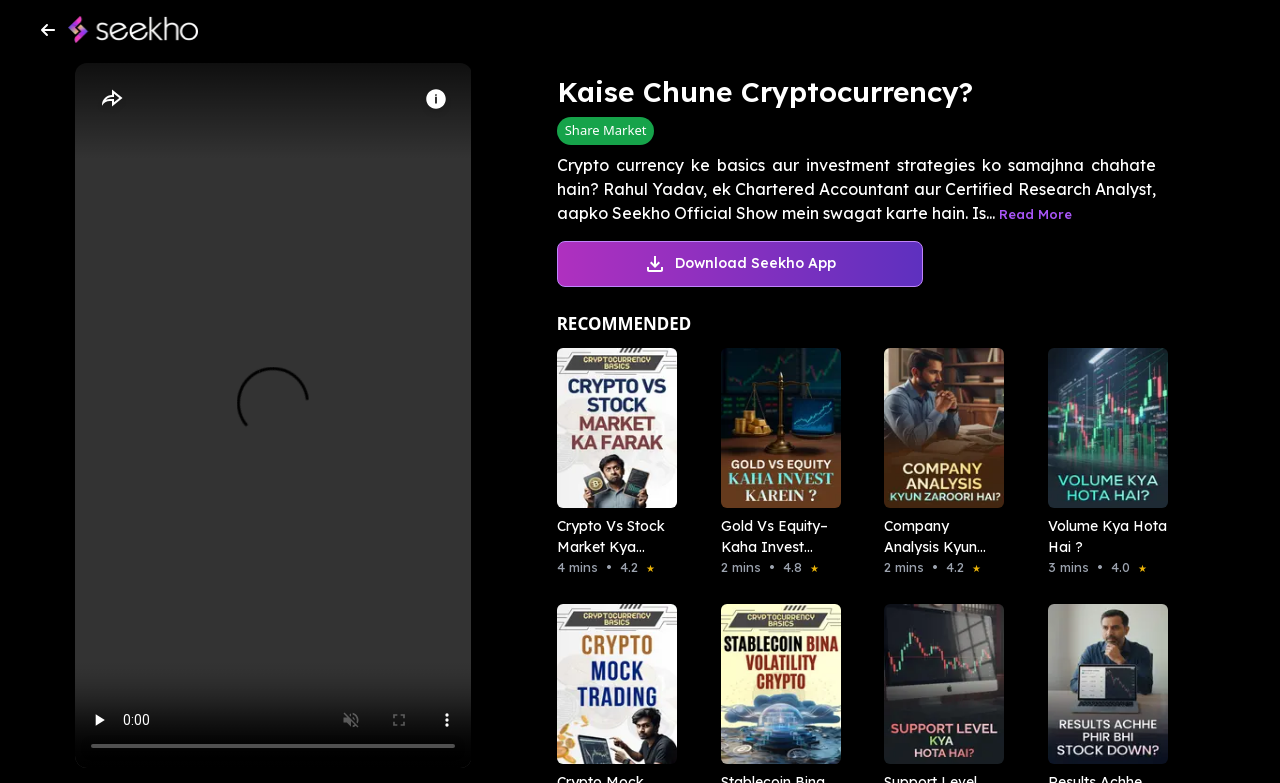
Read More (1035, 214)
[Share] (111, 99)
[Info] (436, 99)
